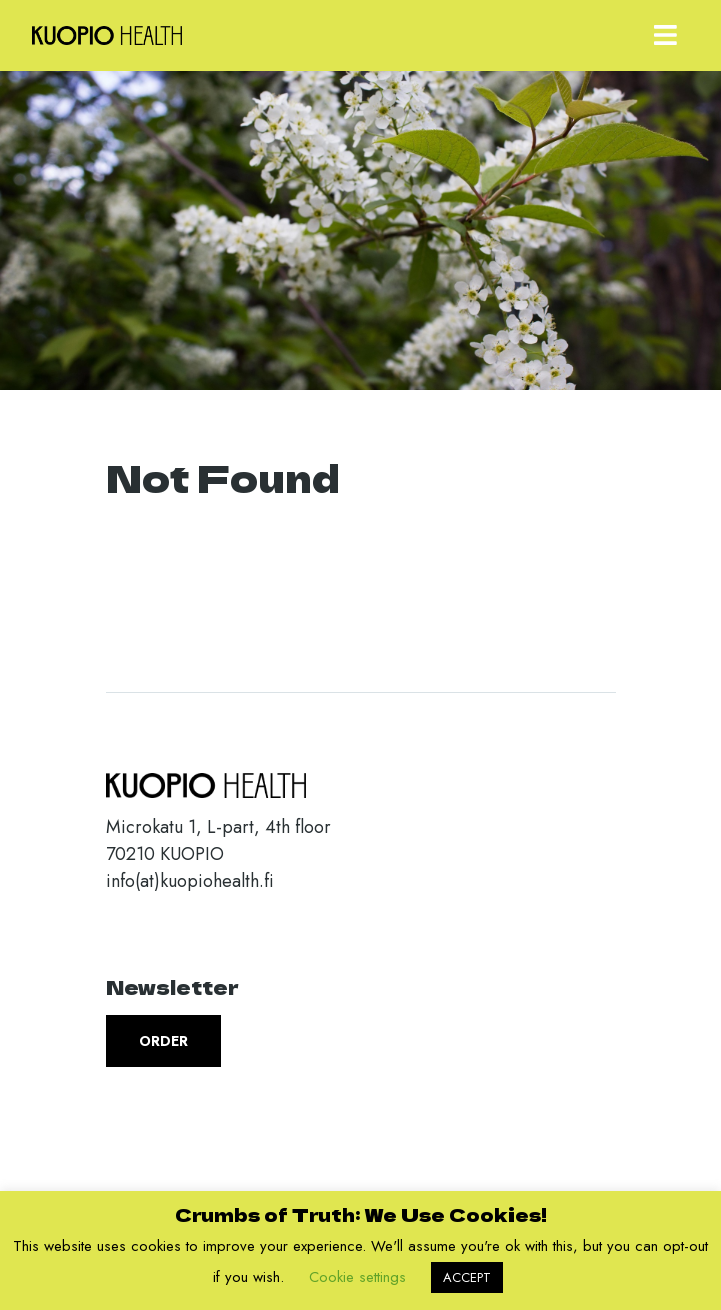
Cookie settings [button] (357, 1277)
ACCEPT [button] (467, 1277)
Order (163, 1041)
